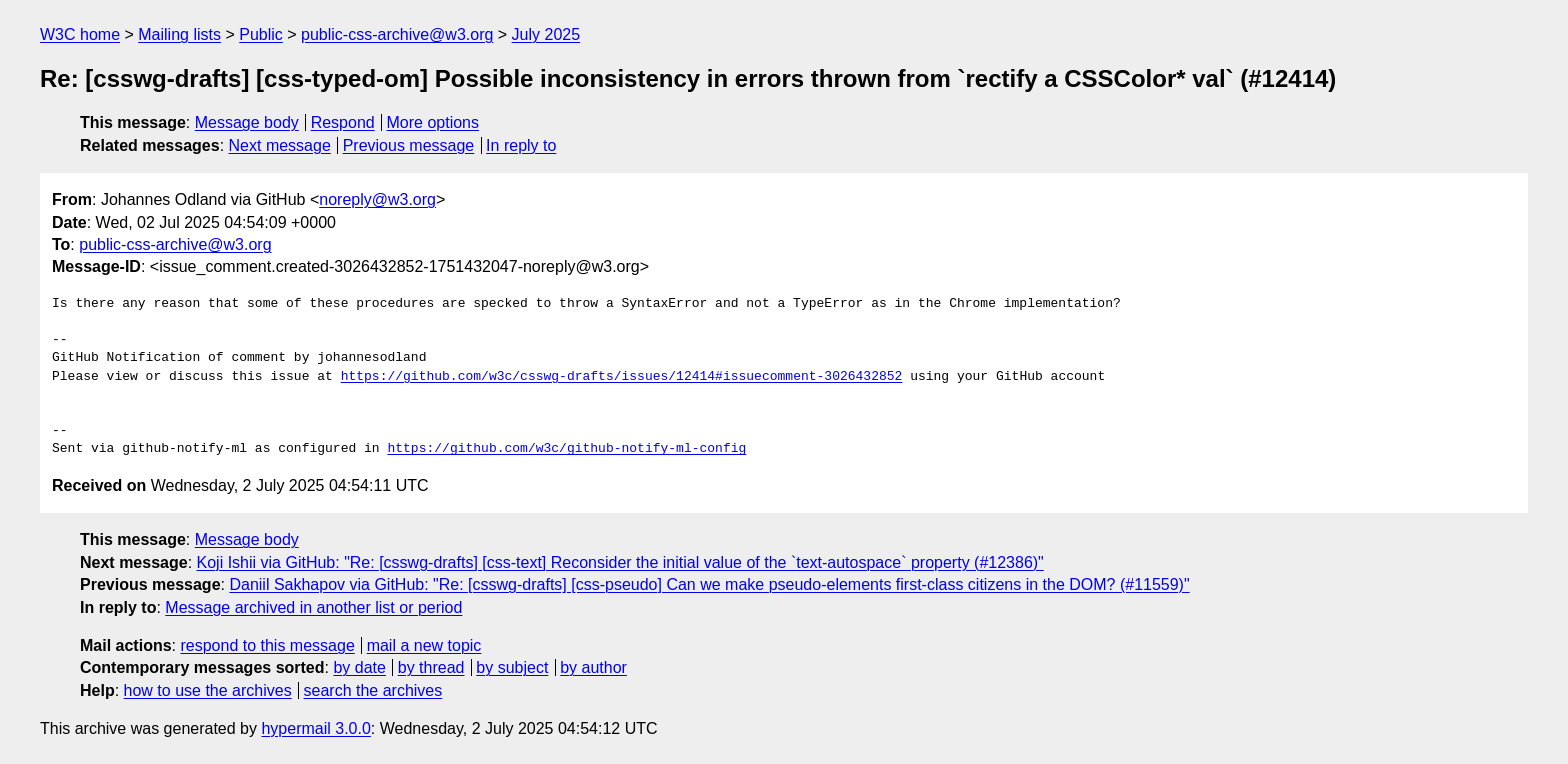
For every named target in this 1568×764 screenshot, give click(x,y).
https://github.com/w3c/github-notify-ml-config (566, 449)
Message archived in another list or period (313, 607)
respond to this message (267, 645)
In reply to (521, 145)
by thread (431, 667)
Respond (343, 122)
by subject (512, 667)
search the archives (373, 690)
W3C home (80, 34)
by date (359, 667)
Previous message (409, 145)
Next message (280, 145)
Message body (247, 122)
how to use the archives (208, 690)
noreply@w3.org (377, 199)
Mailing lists (179, 34)
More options (433, 122)
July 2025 (546, 34)
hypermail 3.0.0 (315, 728)
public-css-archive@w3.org (397, 34)
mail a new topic (424, 645)
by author (593, 667)
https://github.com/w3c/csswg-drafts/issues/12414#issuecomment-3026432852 (622, 377)
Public (261, 34)
